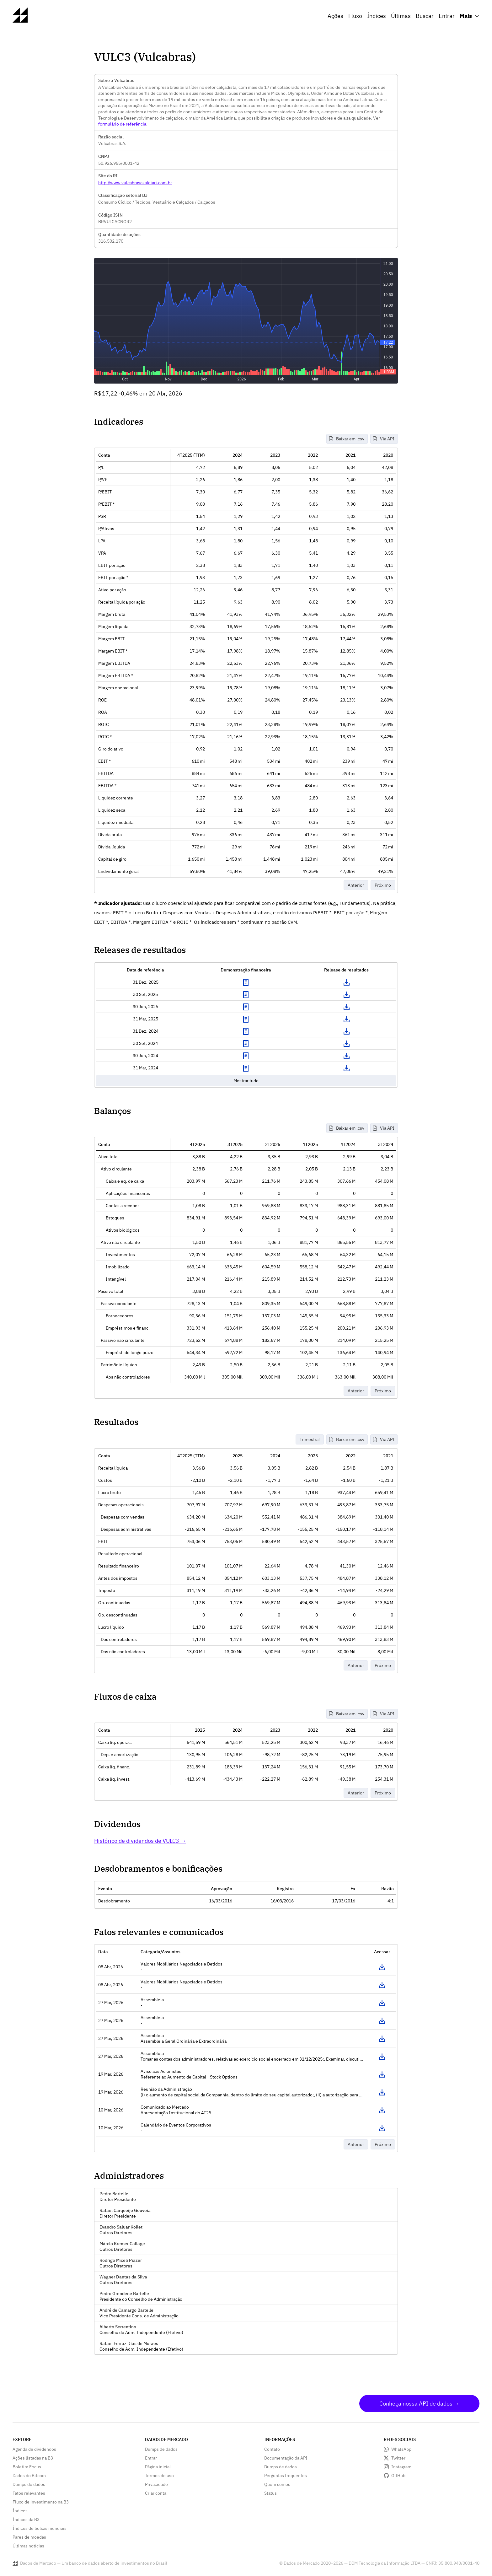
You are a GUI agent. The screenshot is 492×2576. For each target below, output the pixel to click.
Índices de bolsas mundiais (40, 2528)
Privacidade (156, 2484)
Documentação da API (286, 2458)
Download (346, 982)
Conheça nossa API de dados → (419, 2403)
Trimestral (310, 1439)
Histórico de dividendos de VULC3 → (140, 1840)
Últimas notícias (28, 2546)
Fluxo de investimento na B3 (41, 2502)
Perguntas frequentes (285, 2475)
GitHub (398, 2475)
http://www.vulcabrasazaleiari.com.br (135, 183)
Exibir (246, 982)
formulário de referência (122, 124)
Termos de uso (159, 2475)
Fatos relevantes (29, 2493)
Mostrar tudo (246, 1081)
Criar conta (155, 2493)
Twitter (398, 2458)
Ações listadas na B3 (33, 2458)
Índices (376, 15)
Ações (335, 15)
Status (270, 2493)
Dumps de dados (29, 2484)
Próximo (383, 885)
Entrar (447, 15)
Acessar (382, 1967)
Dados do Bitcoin (29, 2475)
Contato (272, 2449)
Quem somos (277, 2484)
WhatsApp (401, 2449)
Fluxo (355, 15)
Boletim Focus (27, 2467)
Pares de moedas (29, 2537)
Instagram (401, 2467)
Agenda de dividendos (34, 2449)
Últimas (401, 15)
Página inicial (158, 2467)
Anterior (356, 885)
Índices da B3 (26, 2519)
